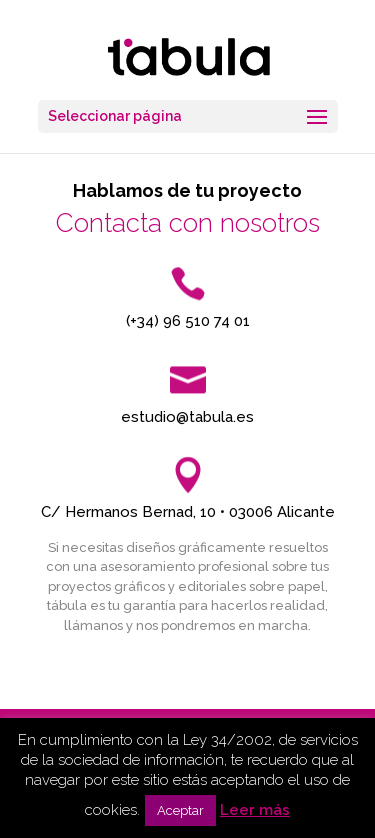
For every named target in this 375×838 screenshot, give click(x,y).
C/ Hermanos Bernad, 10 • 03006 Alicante (188, 512)
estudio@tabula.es (187, 417)
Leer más (255, 810)
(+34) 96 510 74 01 (188, 321)
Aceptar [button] (180, 810)
